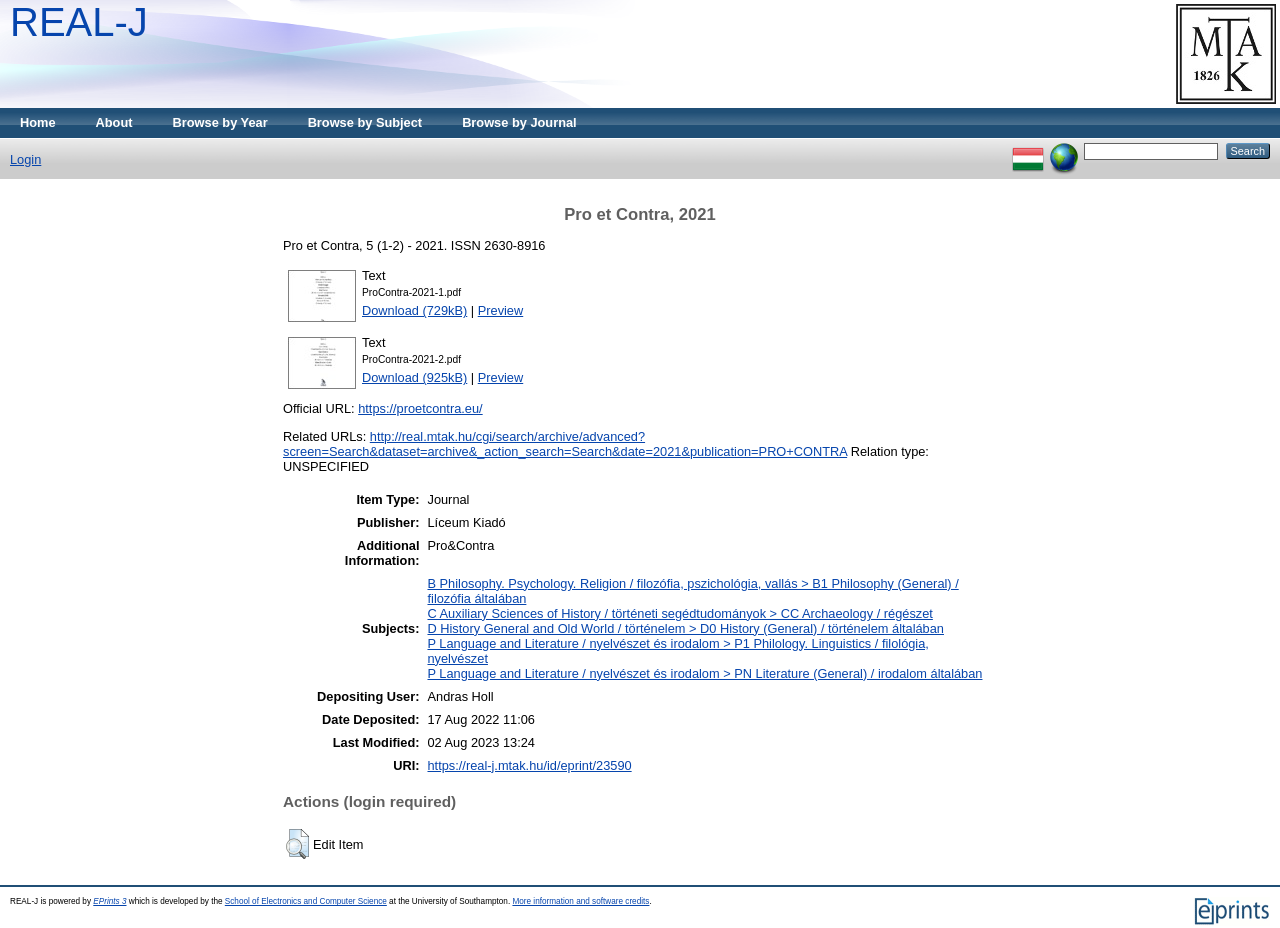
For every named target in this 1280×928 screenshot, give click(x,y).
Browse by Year (220, 122)
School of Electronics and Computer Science (306, 901)
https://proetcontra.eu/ (420, 408)
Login (25, 159)
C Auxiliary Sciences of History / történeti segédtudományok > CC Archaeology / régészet (679, 613)
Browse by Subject (365, 122)
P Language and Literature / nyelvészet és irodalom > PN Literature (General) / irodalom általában (704, 673)
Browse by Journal (519, 122)
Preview (501, 310)
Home (38, 122)
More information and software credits (580, 901)
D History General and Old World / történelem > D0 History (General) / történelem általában (685, 628)
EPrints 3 (109, 901)
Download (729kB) (414, 310)
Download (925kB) (414, 377)
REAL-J (79, 22)
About (114, 122)
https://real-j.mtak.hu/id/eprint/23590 (529, 765)
